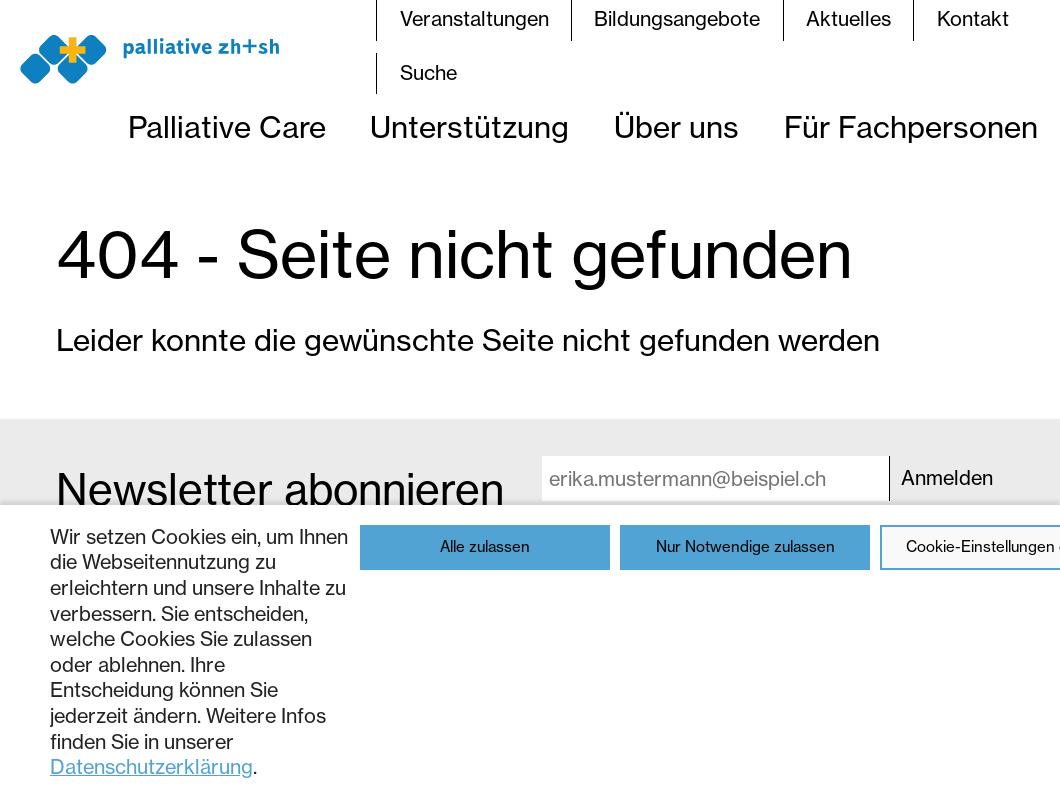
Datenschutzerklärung (151, 767)
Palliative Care (227, 127)
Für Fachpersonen (911, 127)
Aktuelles (848, 19)
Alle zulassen (485, 546)
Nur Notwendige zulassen (745, 546)
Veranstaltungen (474, 19)
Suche (428, 73)
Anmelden (947, 478)
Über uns (676, 127)
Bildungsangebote (677, 19)
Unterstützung (469, 127)
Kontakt (973, 19)
